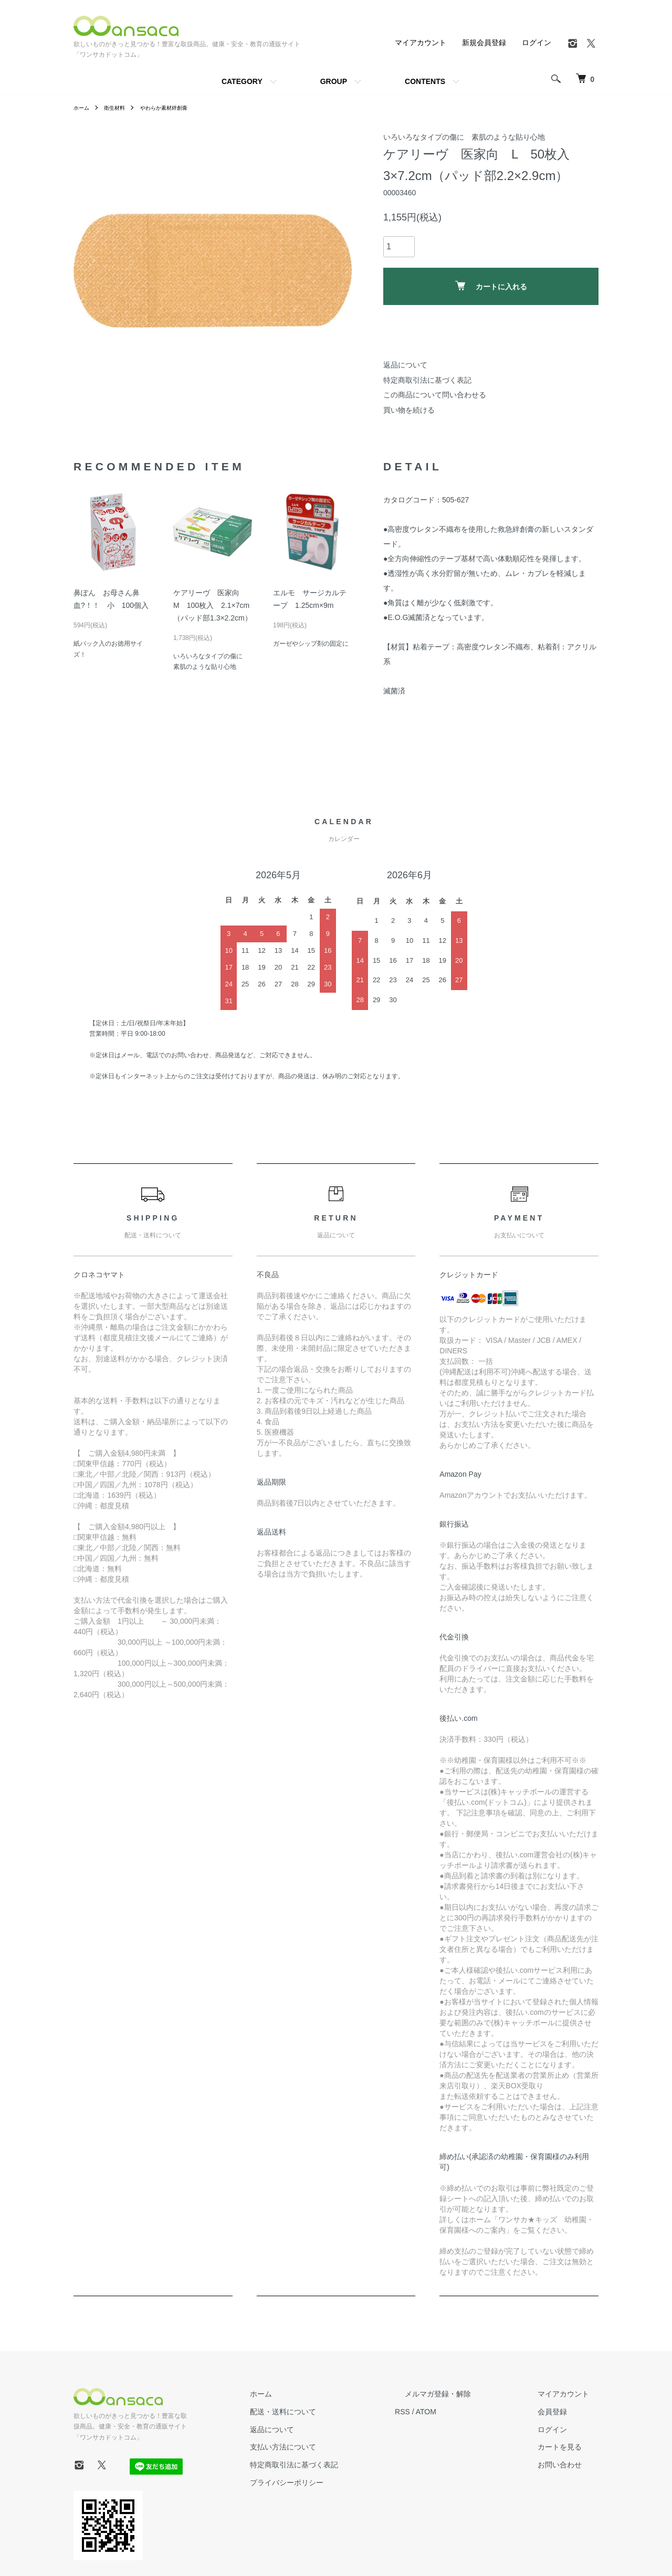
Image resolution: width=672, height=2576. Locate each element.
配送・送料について (331, 2411)
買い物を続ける (409, 410)
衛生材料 (119, 107)
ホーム (83, 107)
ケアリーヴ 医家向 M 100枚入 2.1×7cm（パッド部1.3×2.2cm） (212, 605)
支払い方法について (331, 2447)
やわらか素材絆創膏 (176, 107)
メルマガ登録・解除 (467, 2394)
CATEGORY (242, 81)
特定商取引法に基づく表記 (427, 380)
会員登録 (561, 2411)
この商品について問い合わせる (434, 395)
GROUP (333, 81)
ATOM (465, 2411)
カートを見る (569, 2447)
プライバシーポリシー (335, 2482)
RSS (441, 2411)
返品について (405, 365)
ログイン (536, 42)
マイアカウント (420, 42)
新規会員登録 (484, 42)
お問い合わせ (569, 2465)
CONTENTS (425, 81)
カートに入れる (491, 286)
